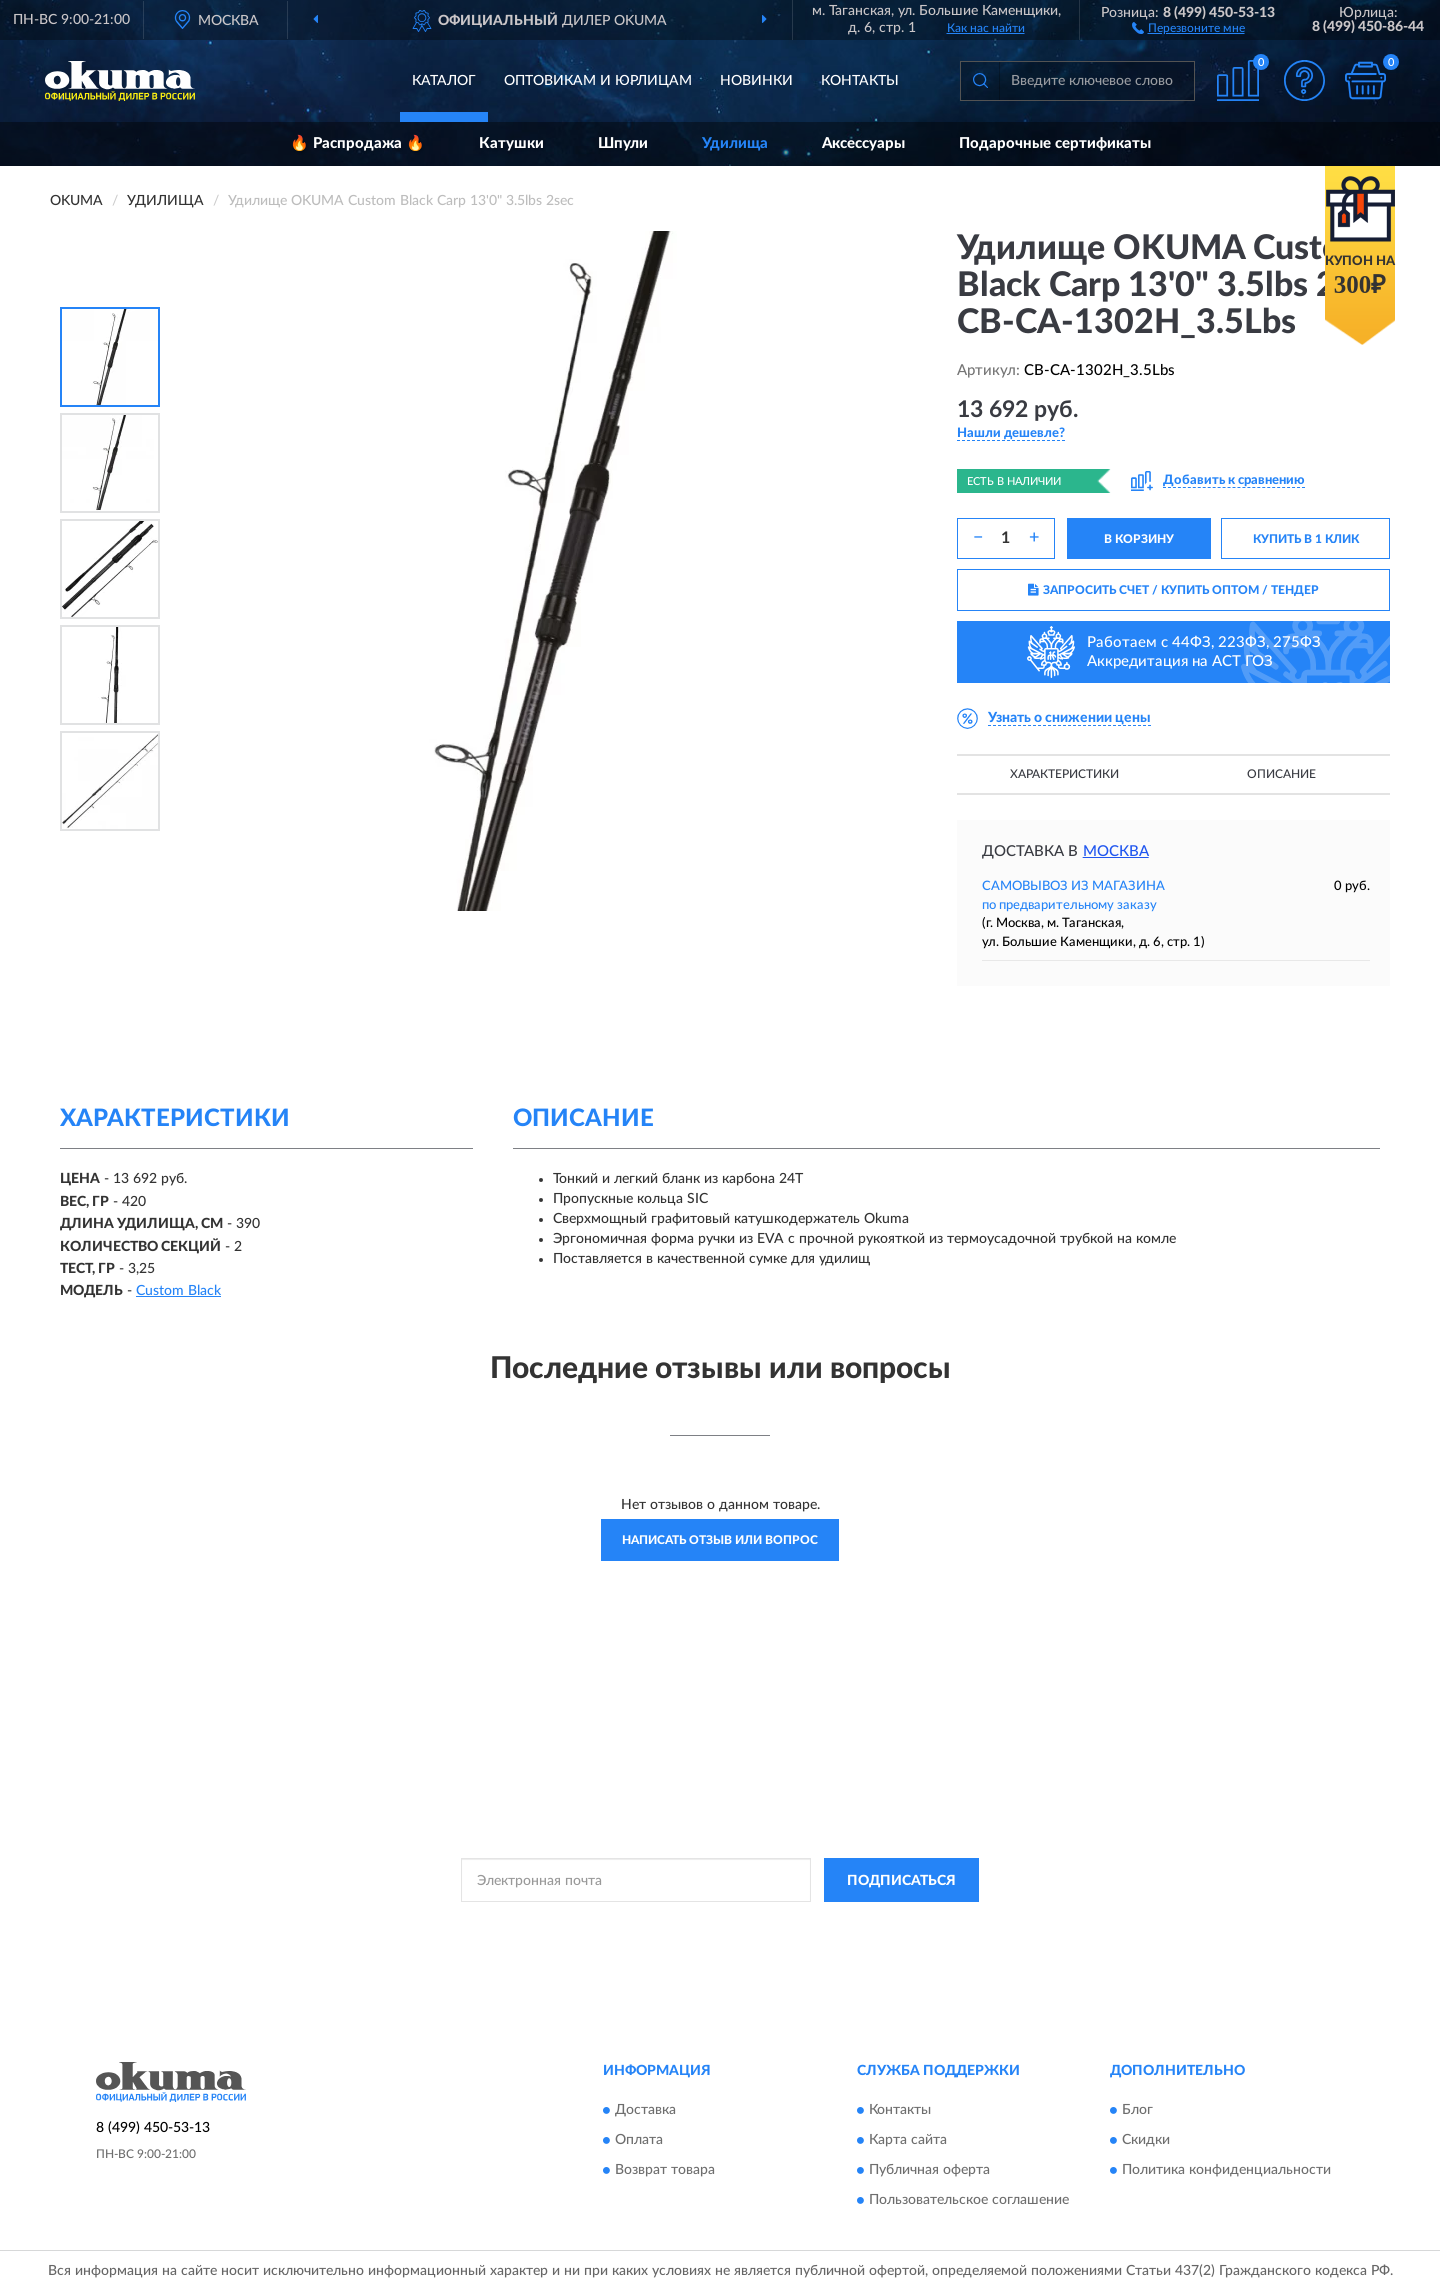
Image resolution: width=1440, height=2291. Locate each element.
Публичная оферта (929, 2170)
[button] (1188, 27)
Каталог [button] (444, 81)
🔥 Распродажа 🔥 (357, 143)
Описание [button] (1281, 774)
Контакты (860, 81)
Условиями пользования (895, 1925)
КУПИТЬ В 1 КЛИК (1306, 539)
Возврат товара (665, 2170)
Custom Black (178, 1291)
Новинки (756, 81)
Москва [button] (1116, 851)
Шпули (623, 143)
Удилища (735, 143)
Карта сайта (908, 2140)
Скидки (1146, 2140)
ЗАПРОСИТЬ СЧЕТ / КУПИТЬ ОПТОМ (1173, 590)
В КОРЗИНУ (1139, 539)
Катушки (511, 143)
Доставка (645, 2110)
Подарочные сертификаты (1055, 143)
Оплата (639, 2140)
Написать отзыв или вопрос (720, 1540)
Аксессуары (863, 143)
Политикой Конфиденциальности (719, 1925)
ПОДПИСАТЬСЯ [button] (901, 1881)
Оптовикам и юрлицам (598, 81)
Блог (1137, 2110)
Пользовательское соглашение (969, 2200)
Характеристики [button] (1064, 774)
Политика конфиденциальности (1226, 2170)
